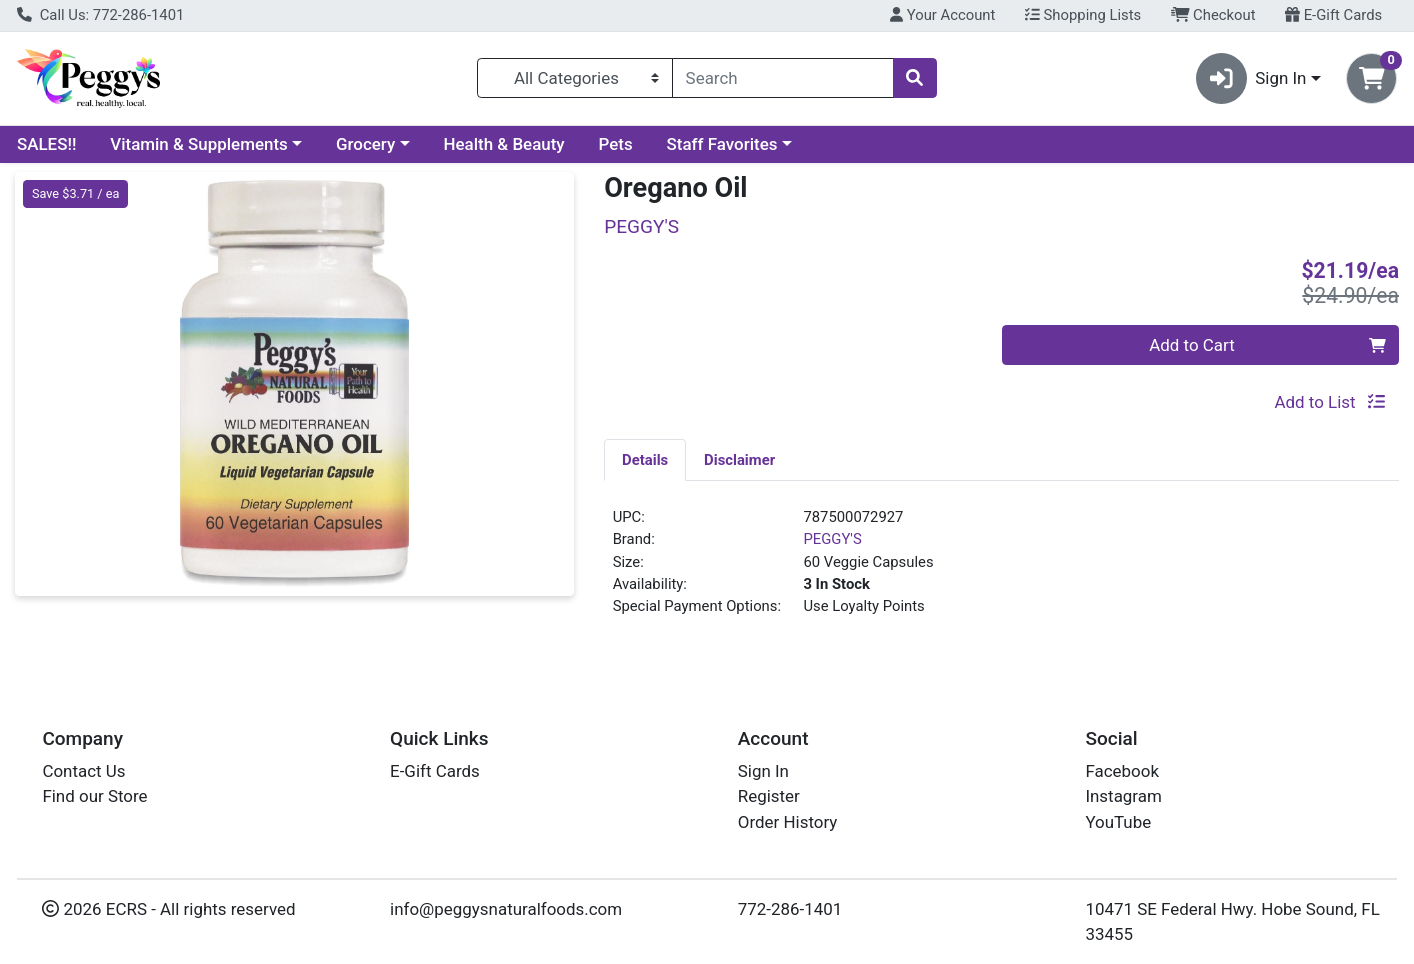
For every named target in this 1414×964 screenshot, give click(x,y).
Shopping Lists (1083, 15)
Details (645, 460)
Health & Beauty (504, 144)
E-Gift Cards (1333, 15)
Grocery (365, 144)
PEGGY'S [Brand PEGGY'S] (832, 539)
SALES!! (46, 144)
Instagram (1123, 796)
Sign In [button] (1251, 78)
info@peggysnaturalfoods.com (506, 909)
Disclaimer (739, 460)
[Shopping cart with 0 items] (1371, 78)
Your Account (942, 15)
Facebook (1122, 771)
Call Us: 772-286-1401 (100, 15)
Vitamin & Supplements (199, 144)
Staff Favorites (722, 144)
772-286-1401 (790, 909)
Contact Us (83, 771)
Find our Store (94, 796)
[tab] (645, 459)
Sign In (763, 771)
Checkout (1213, 15)
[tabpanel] (1001, 570)
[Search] (783, 78)
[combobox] (783, 78)
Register (769, 796)
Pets (616, 144)
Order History (788, 822)
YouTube (1118, 822)
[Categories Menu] (575, 78)
